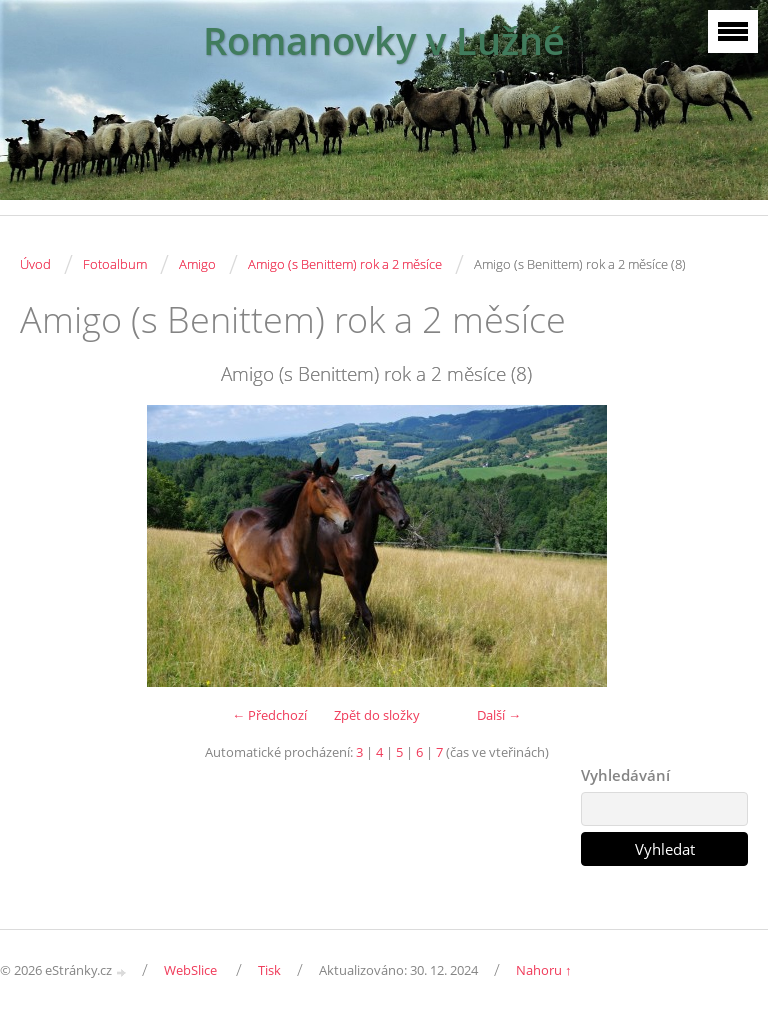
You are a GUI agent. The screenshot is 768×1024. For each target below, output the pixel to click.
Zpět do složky (377, 715)
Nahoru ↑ (544, 970)
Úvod (35, 264)
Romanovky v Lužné (384, 40)
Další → (499, 715)
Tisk (269, 970)
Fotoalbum (115, 264)
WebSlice (190, 970)
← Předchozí (269, 715)
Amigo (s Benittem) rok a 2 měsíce (345, 264)
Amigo (197, 264)
